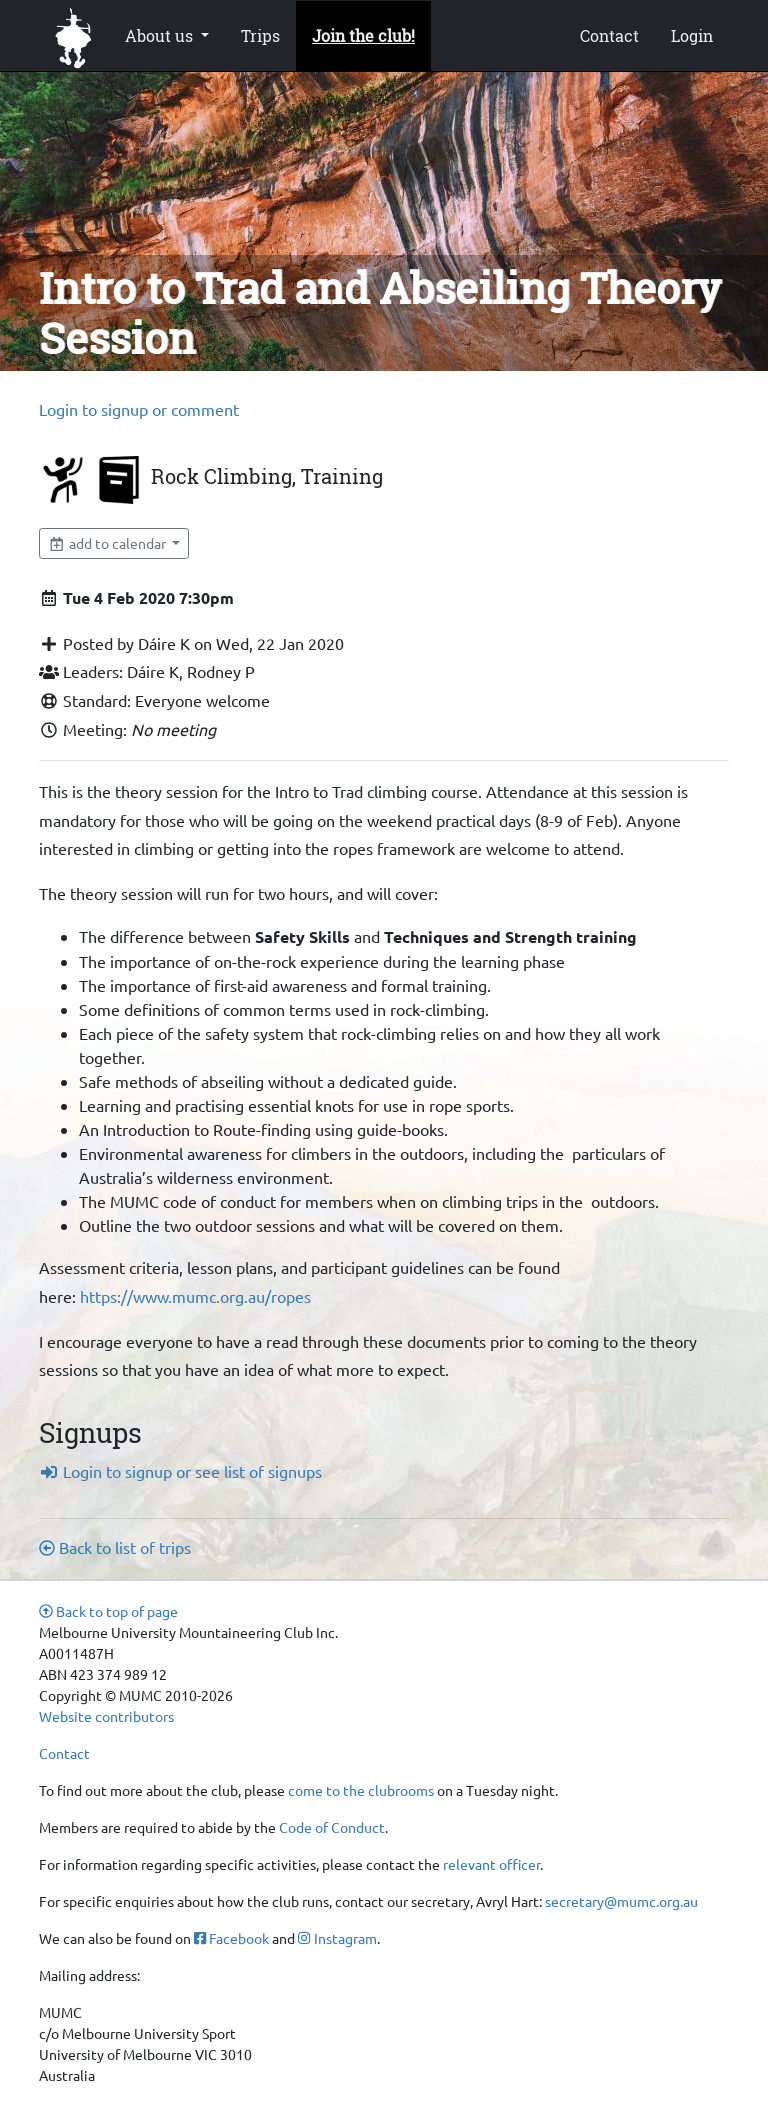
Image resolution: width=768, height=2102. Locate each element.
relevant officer (491, 1864)
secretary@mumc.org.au (621, 1901)
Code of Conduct (332, 1827)
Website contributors (106, 1716)
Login (692, 35)
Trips (260, 35)
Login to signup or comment (139, 409)
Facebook (231, 1938)
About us (161, 35)
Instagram (337, 1938)
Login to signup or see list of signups (180, 1471)
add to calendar (108, 543)
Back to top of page (108, 1611)
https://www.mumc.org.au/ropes (195, 1296)
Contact (609, 35)
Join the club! (363, 35)
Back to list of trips (115, 1547)
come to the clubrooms (361, 1790)
